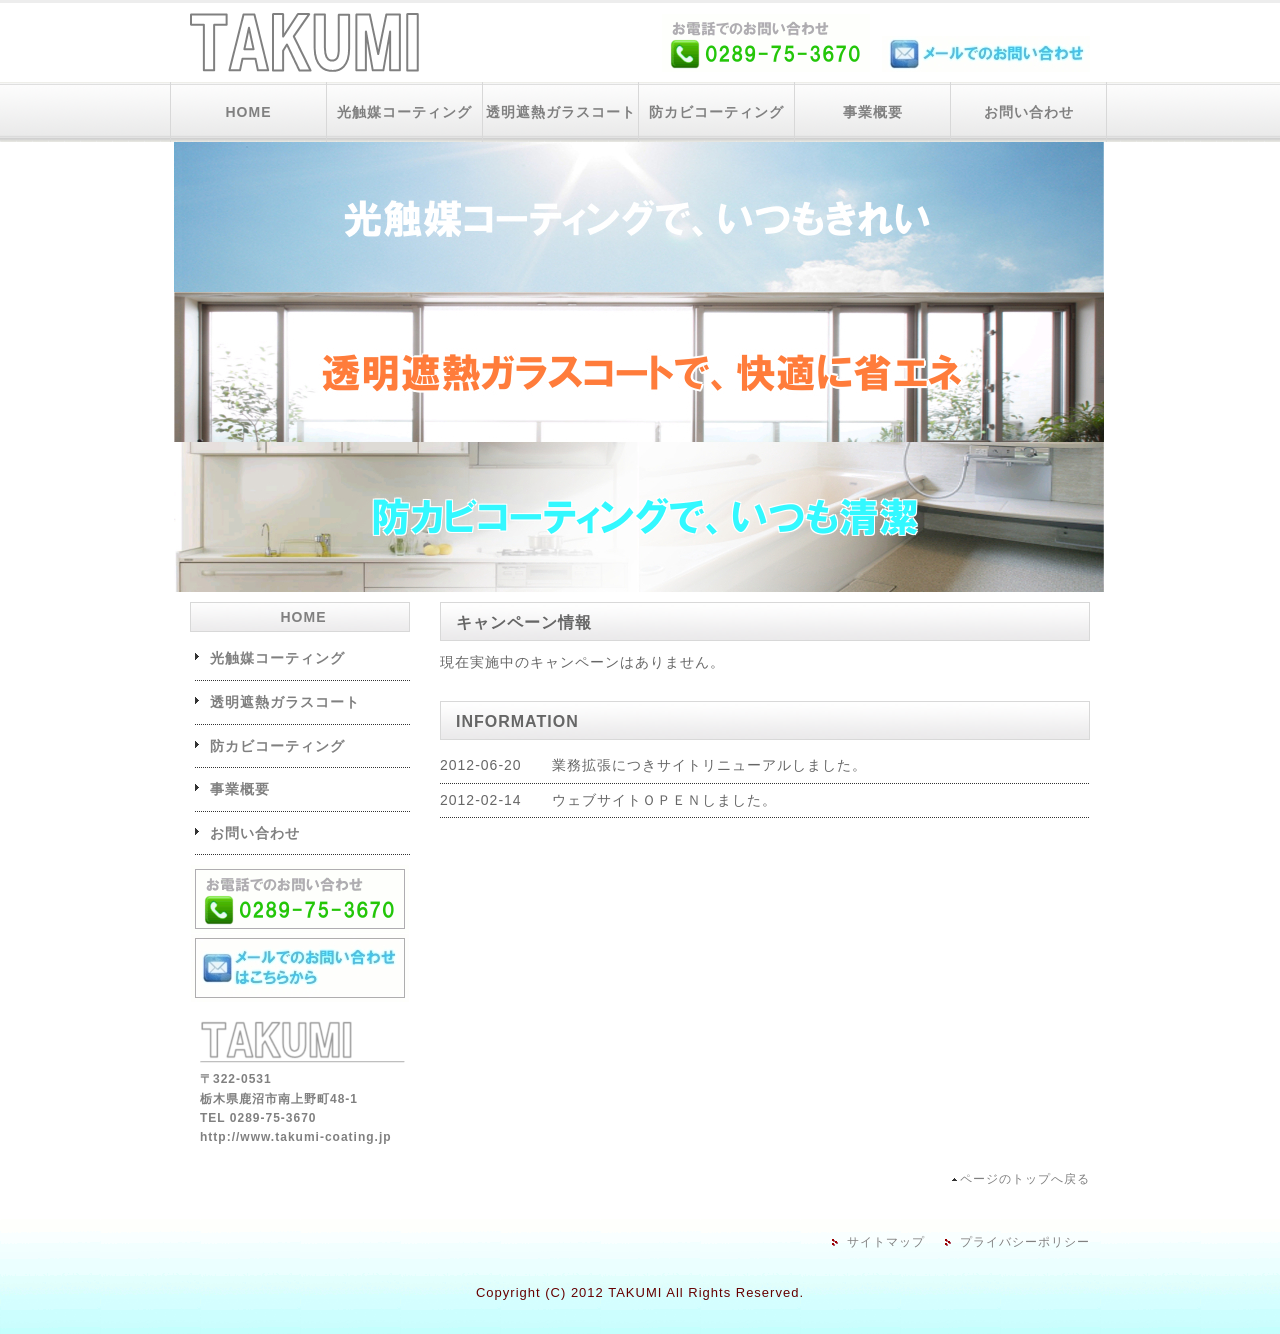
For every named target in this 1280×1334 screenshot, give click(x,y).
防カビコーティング (716, 112)
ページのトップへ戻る (1025, 1179)
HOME (249, 112)
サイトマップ (886, 1242)
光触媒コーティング (404, 112)
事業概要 (873, 112)
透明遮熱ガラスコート (561, 112)
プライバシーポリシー (1025, 1242)
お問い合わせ (1029, 112)
